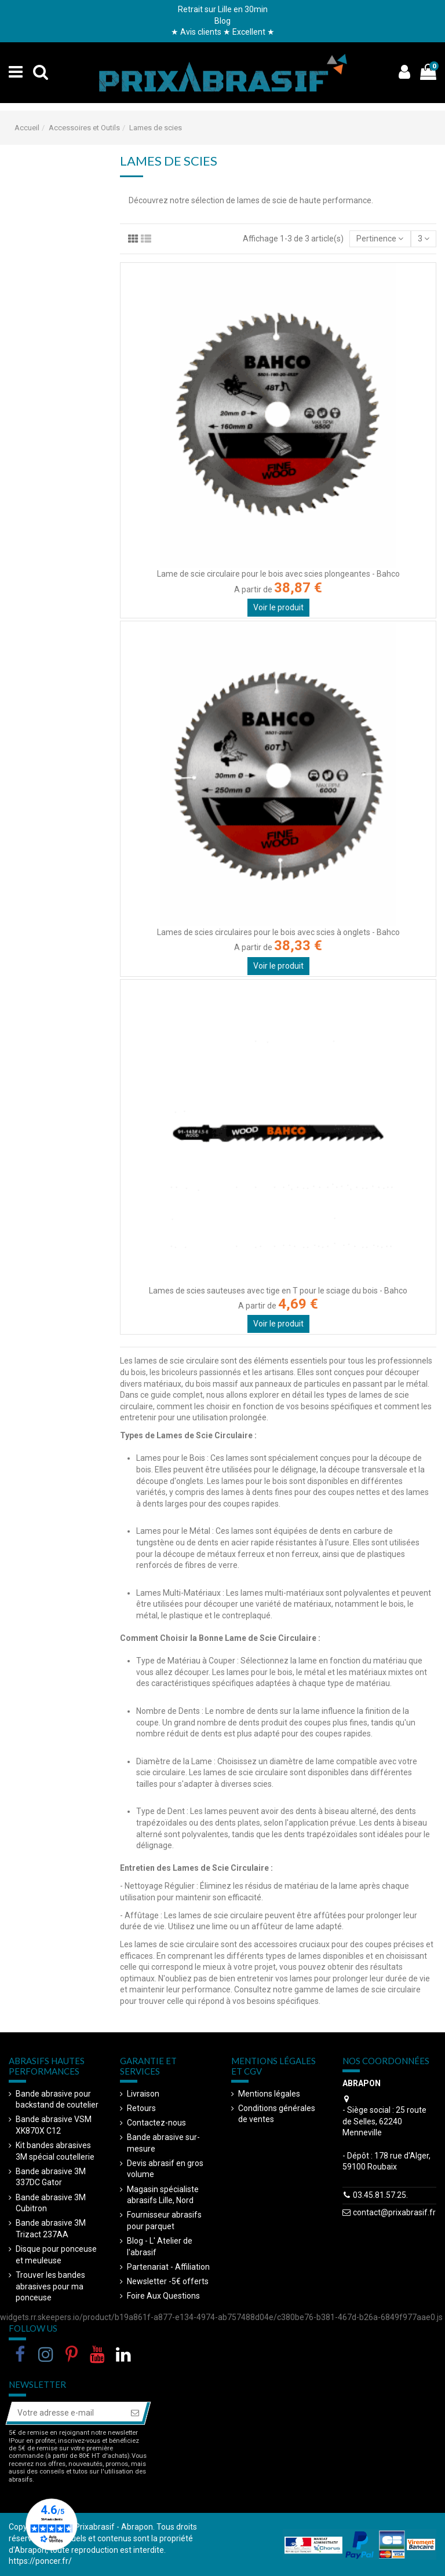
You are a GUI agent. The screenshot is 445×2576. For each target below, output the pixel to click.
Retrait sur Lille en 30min (223, 9)
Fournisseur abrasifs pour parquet (164, 2220)
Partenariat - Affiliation (168, 2266)
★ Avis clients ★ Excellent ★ (223, 31)
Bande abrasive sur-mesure (163, 2142)
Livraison (143, 2093)
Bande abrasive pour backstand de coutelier (57, 2099)
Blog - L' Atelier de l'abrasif (159, 2246)
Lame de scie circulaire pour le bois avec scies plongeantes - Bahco (278, 573)
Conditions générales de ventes (276, 2114)
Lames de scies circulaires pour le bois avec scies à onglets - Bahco (278, 932)
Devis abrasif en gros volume (165, 2169)
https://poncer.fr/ (40, 2561)
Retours (141, 2108)
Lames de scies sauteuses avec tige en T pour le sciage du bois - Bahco (278, 1290)
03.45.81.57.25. (380, 2195)
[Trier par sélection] (379, 238)
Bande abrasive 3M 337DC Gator (51, 2177)
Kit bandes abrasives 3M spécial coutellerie (55, 2151)
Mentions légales (269, 2093)
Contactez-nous (156, 2122)
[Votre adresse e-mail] (66, 2413)
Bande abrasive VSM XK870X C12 (54, 2125)
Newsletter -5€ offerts (168, 2281)
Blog (222, 20)
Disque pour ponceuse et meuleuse (56, 2254)
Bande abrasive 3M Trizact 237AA (51, 2228)
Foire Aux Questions (163, 2295)
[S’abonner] (135, 2413)
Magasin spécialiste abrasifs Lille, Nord (163, 2195)
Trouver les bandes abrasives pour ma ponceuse (50, 2286)
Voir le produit (278, 607)
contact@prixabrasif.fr (394, 2212)
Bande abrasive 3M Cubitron (51, 2203)
